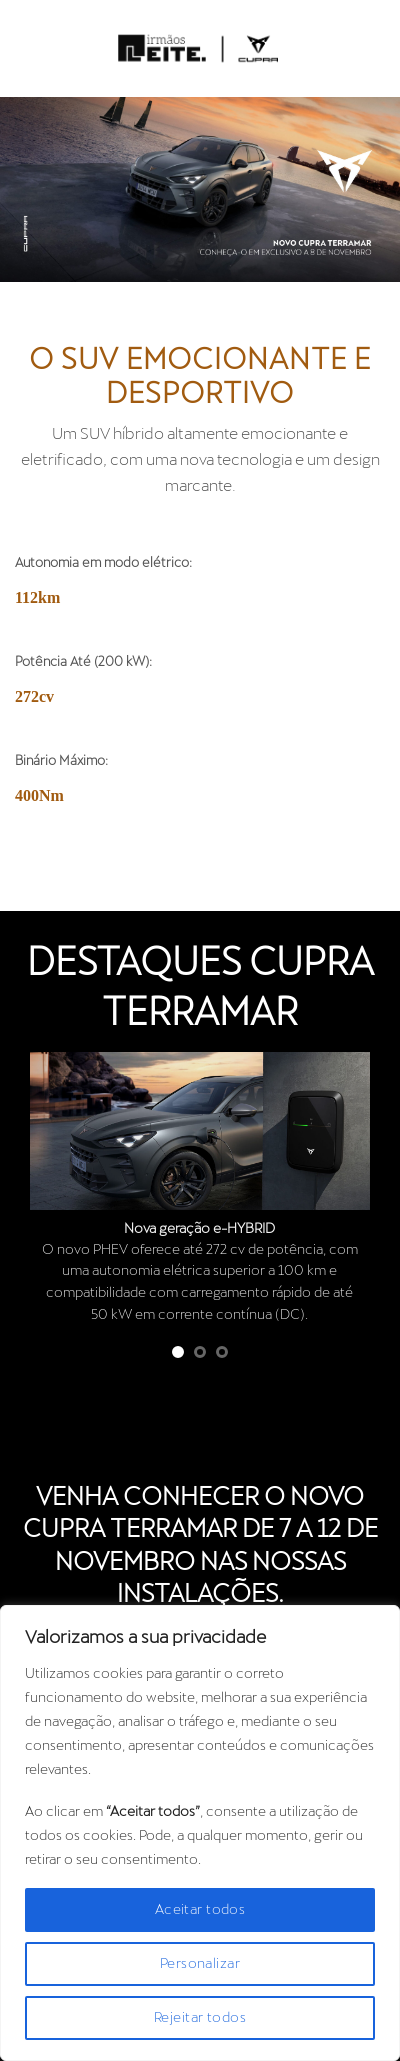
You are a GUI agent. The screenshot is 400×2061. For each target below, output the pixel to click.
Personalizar (200, 1964)
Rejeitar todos (200, 2018)
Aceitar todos (200, 1910)
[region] (200, 1833)
